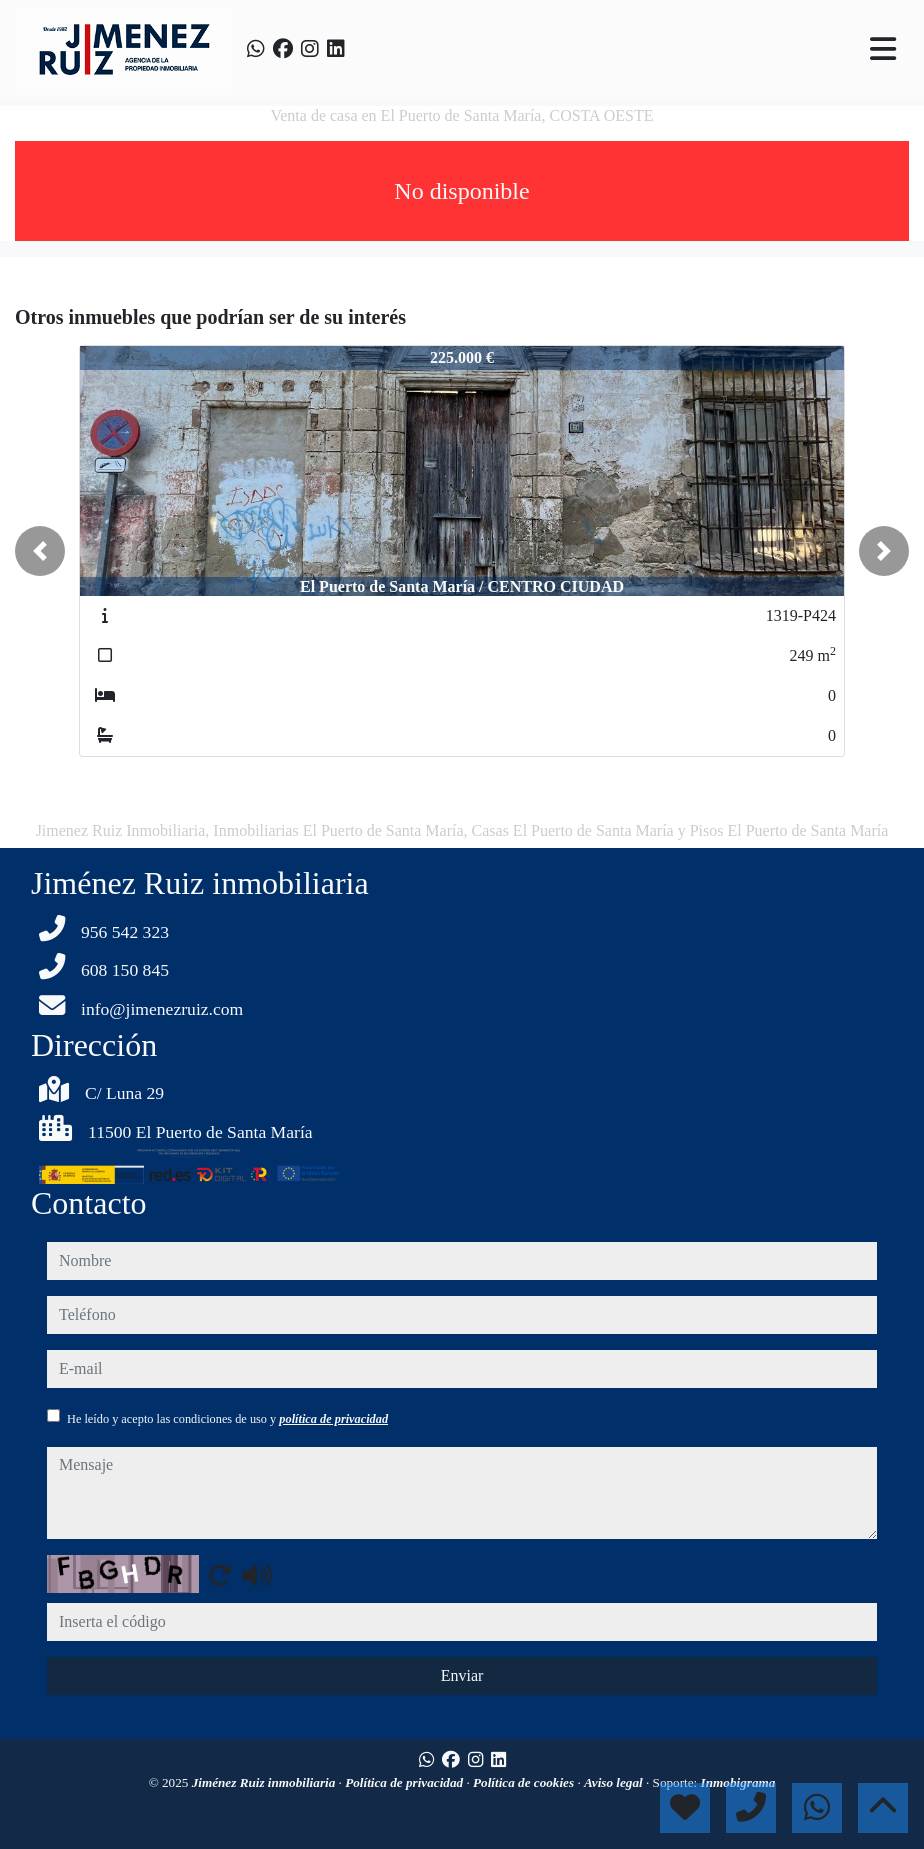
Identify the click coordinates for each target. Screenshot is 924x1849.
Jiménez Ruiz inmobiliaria (265, 1782)
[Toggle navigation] (883, 49)
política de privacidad (333, 1419)
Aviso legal (615, 1782)
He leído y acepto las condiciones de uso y (227, 1419)
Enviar (462, 1675)
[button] (40, 551)
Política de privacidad (405, 1782)
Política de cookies (525, 1782)
